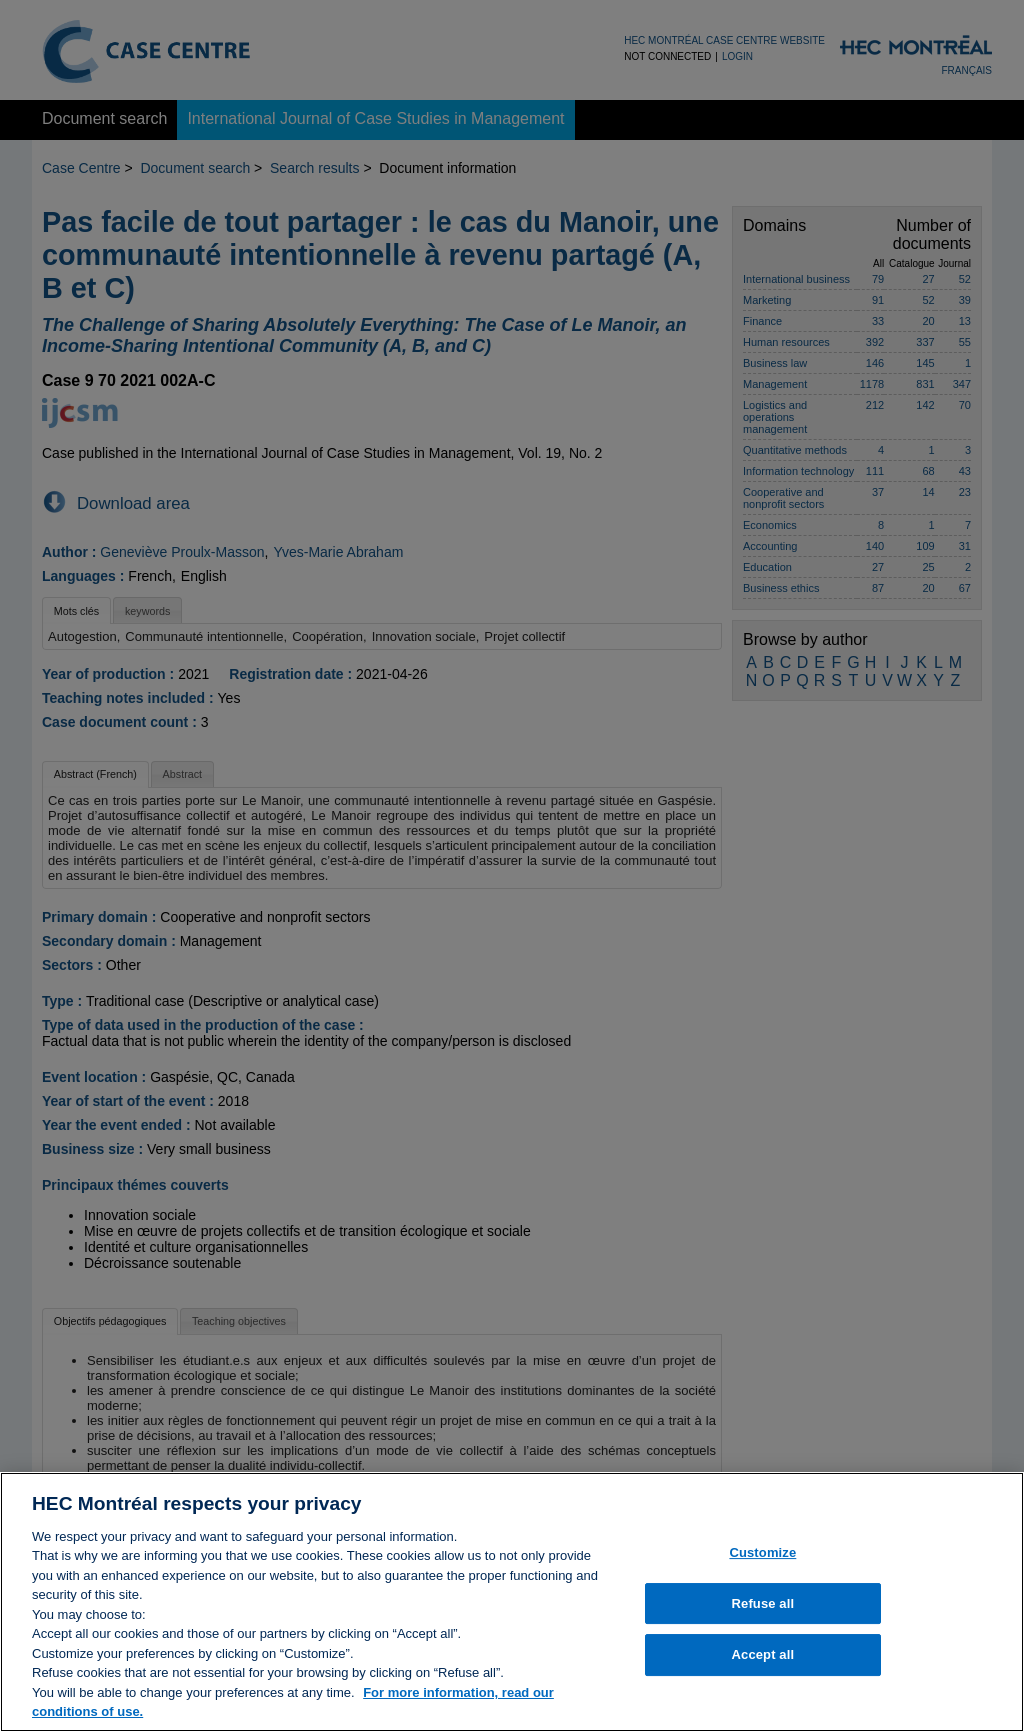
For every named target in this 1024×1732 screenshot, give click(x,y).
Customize (762, 1559)
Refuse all (763, 1610)
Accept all (763, 1661)
